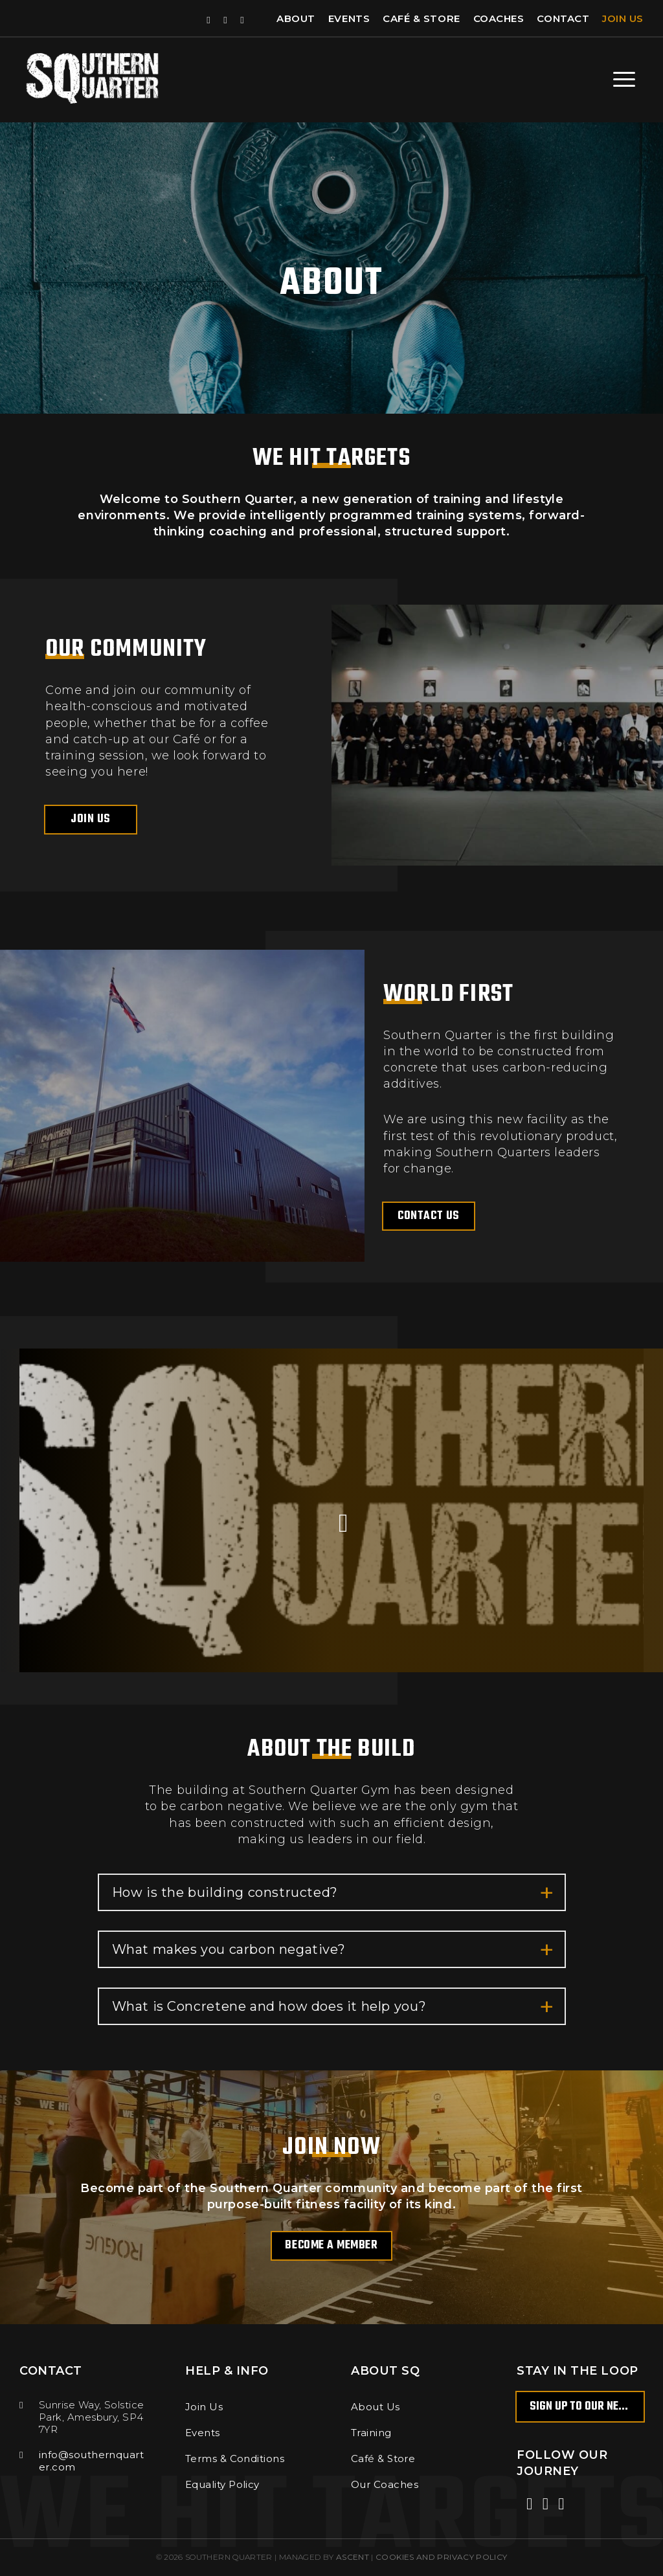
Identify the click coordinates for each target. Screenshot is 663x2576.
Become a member (331, 2245)
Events (349, 18)
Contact (563, 18)
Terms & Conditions (234, 2458)
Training (371, 2432)
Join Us (623, 18)
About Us (375, 2407)
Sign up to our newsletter (587, 2406)
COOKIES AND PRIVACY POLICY (441, 2557)
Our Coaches (384, 2484)
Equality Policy (222, 2484)
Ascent (352, 2557)
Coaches (498, 18)
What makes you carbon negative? (333, 1950)
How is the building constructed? (333, 1893)
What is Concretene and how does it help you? (333, 2006)
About (295, 18)
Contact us (428, 1216)
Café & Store (421, 18)
